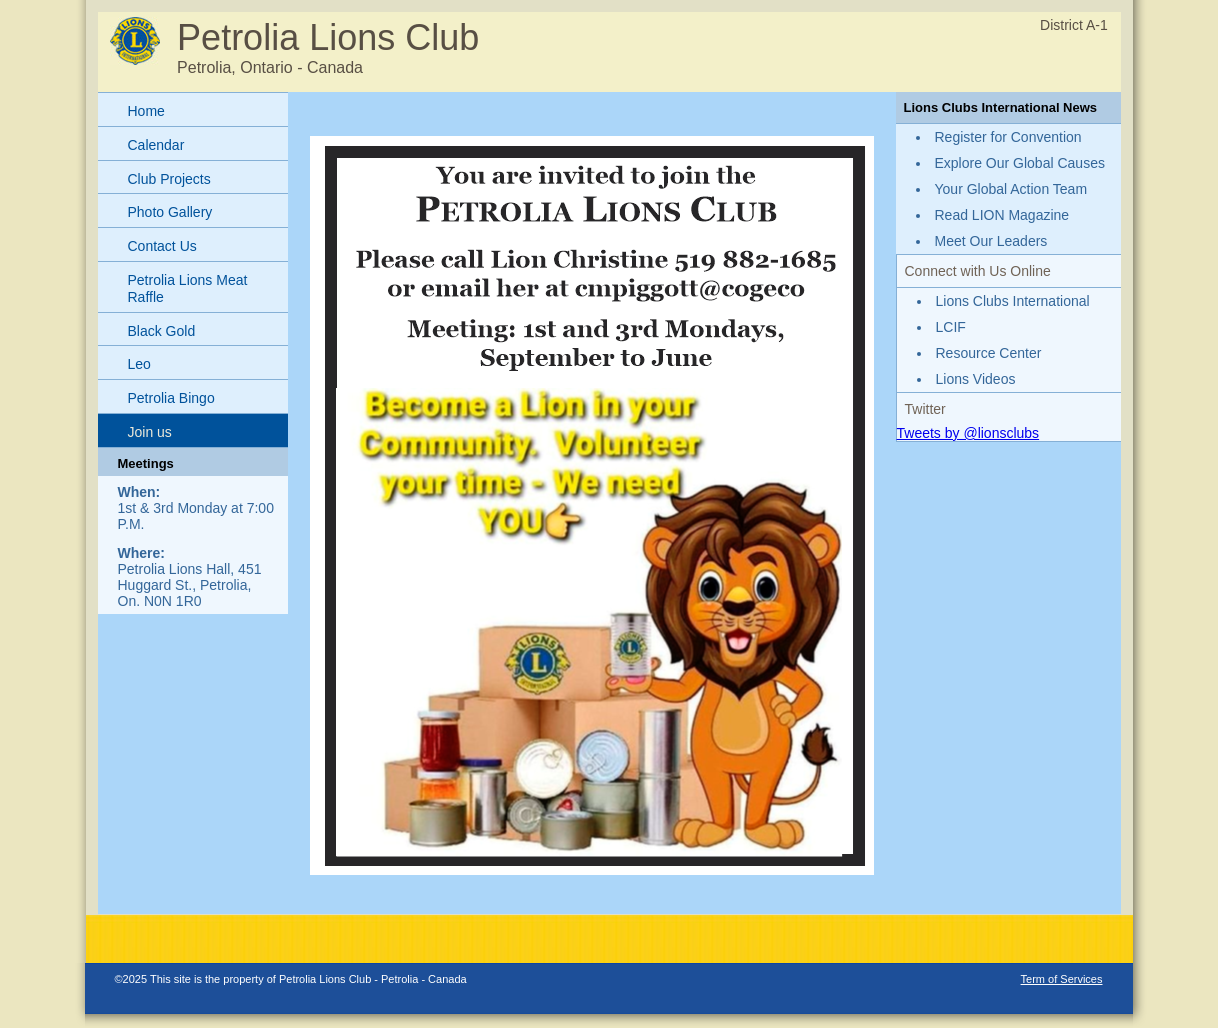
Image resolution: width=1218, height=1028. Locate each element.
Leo (139, 364)
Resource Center (989, 353)
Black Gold (162, 331)
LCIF (951, 327)
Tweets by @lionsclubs (968, 433)
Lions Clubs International (1013, 301)
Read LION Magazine (1002, 215)
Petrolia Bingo (171, 398)
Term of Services (1062, 979)
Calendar (156, 145)
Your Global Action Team (1011, 189)
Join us (150, 432)
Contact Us (162, 246)
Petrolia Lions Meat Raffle (188, 288)
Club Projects (169, 179)
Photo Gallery (170, 212)
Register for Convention (1008, 137)
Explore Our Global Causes (1020, 163)
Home (146, 111)
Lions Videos (976, 379)
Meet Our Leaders (991, 241)
